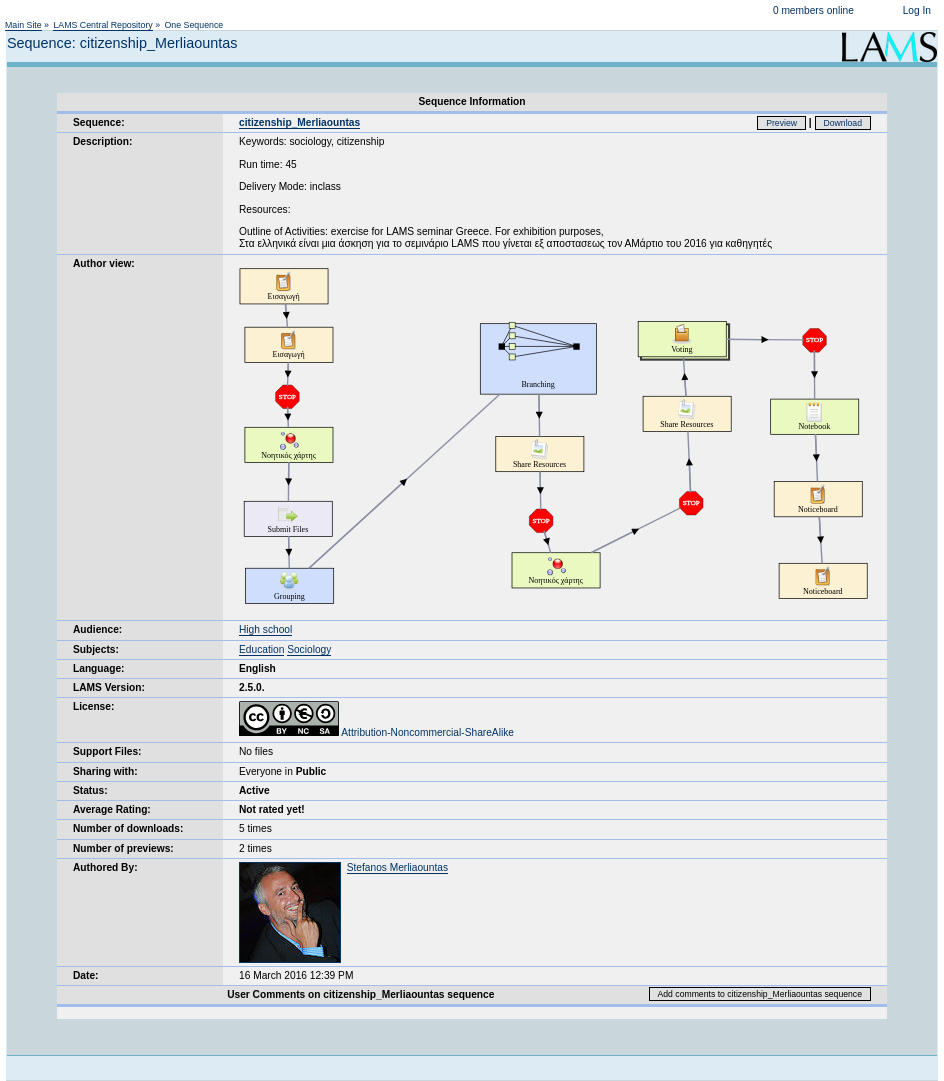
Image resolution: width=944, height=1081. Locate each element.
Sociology (309, 649)
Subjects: (96, 649)
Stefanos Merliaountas (397, 867)
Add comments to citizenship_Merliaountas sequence (760, 994)
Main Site (23, 25)
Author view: (104, 263)
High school (265, 629)
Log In (917, 10)
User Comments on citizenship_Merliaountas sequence (360, 994)
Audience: (97, 629)
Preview (781, 123)
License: (93, 706)
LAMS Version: (109, 687)
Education (261, 649)
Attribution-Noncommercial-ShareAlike (376, 732)
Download (843, 123)
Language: (99, 668)
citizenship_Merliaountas (299, 122)
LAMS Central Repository (102, 25)
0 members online (813, 10)
